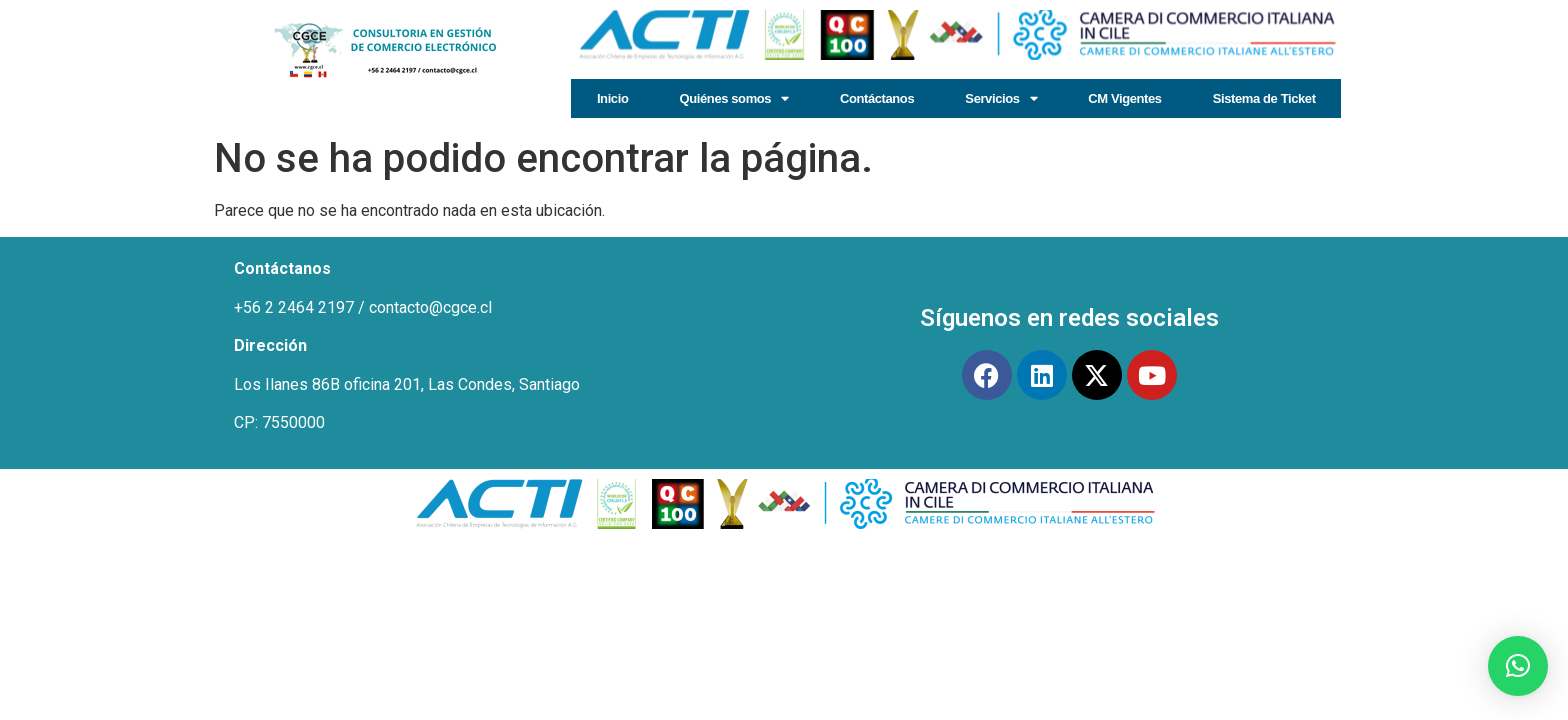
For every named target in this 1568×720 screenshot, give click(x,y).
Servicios (1001, 98)
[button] (1518, 666)
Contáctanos (877, 98)
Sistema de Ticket (1264, 98)
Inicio (613, 98)
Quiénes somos (734, 98)
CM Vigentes (1124, 98)
